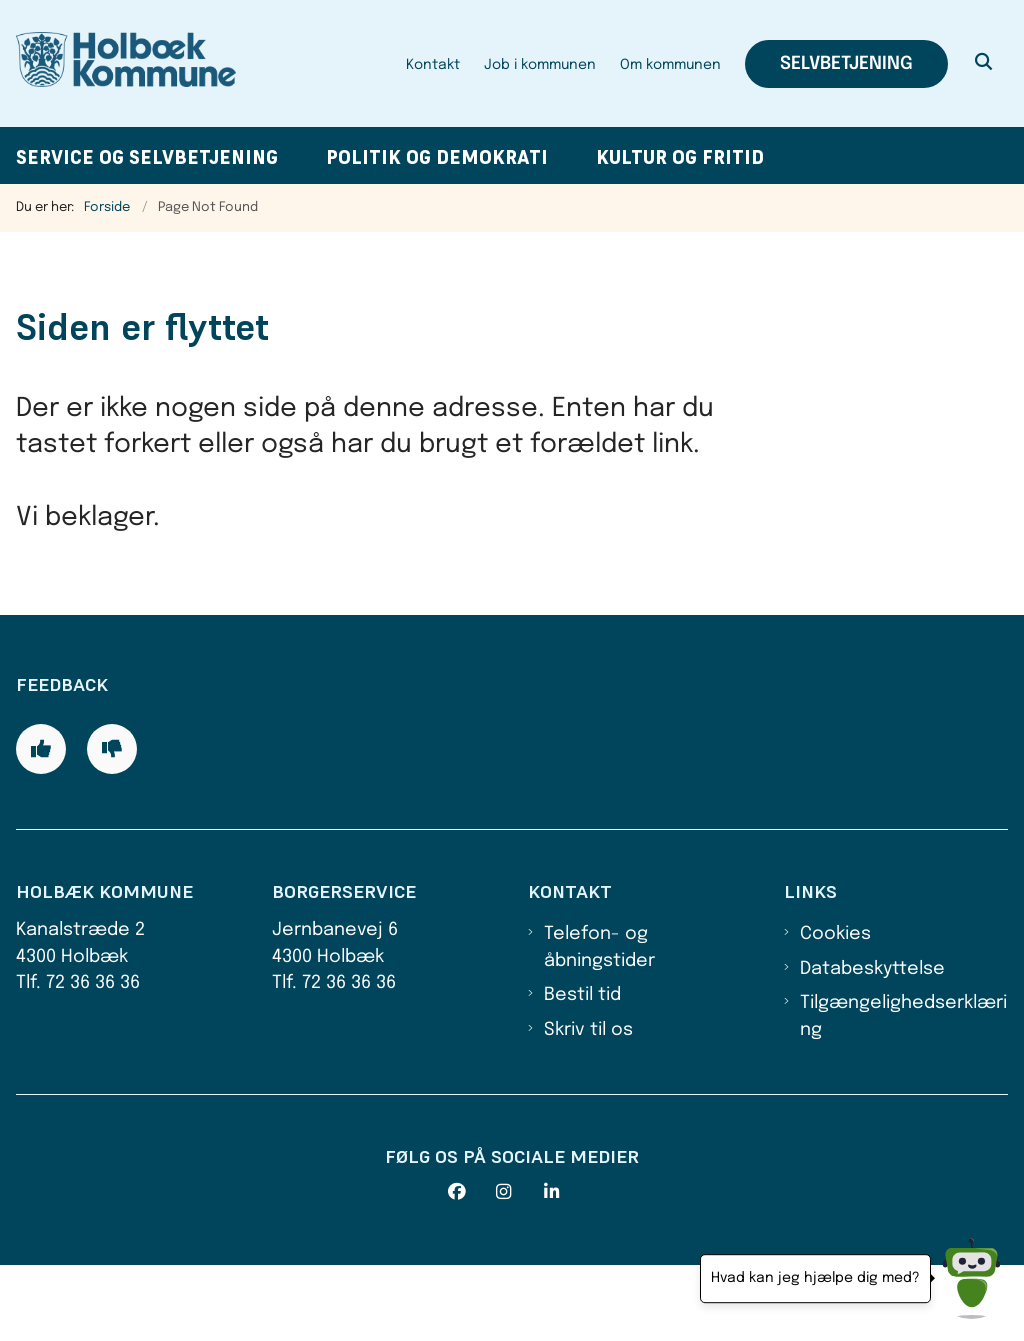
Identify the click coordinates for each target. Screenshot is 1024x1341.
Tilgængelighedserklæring (903, 1092)
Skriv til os (588, 1105)
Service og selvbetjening (147, 157)
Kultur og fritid (680, 157)
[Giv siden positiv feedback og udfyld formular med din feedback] (41, 824)
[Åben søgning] (984, 64)
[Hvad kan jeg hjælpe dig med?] (971, 1278)
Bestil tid (582, 1071)
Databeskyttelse (872, 1044)
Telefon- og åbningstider (599, 1023)
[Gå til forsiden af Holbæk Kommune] (118, 63)
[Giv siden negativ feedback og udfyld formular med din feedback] (112, 824)
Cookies (835, 1010)
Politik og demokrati (437, 157)
